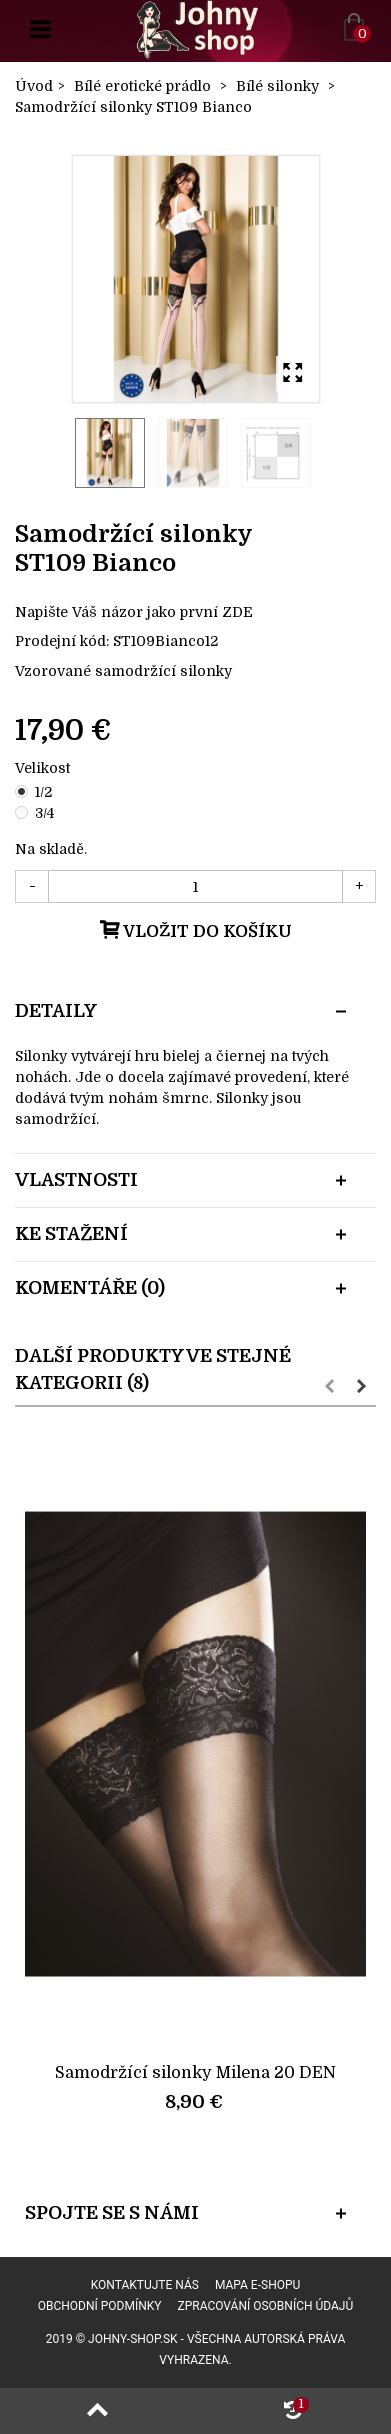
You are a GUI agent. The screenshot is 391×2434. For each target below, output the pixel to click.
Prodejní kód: (62, 641)
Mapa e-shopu (257, 2285)
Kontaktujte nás (145, 2285)
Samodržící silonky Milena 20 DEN (195, 2072)
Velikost (44, 768)
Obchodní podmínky (100, 2306)
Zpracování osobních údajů (266, 2306)
